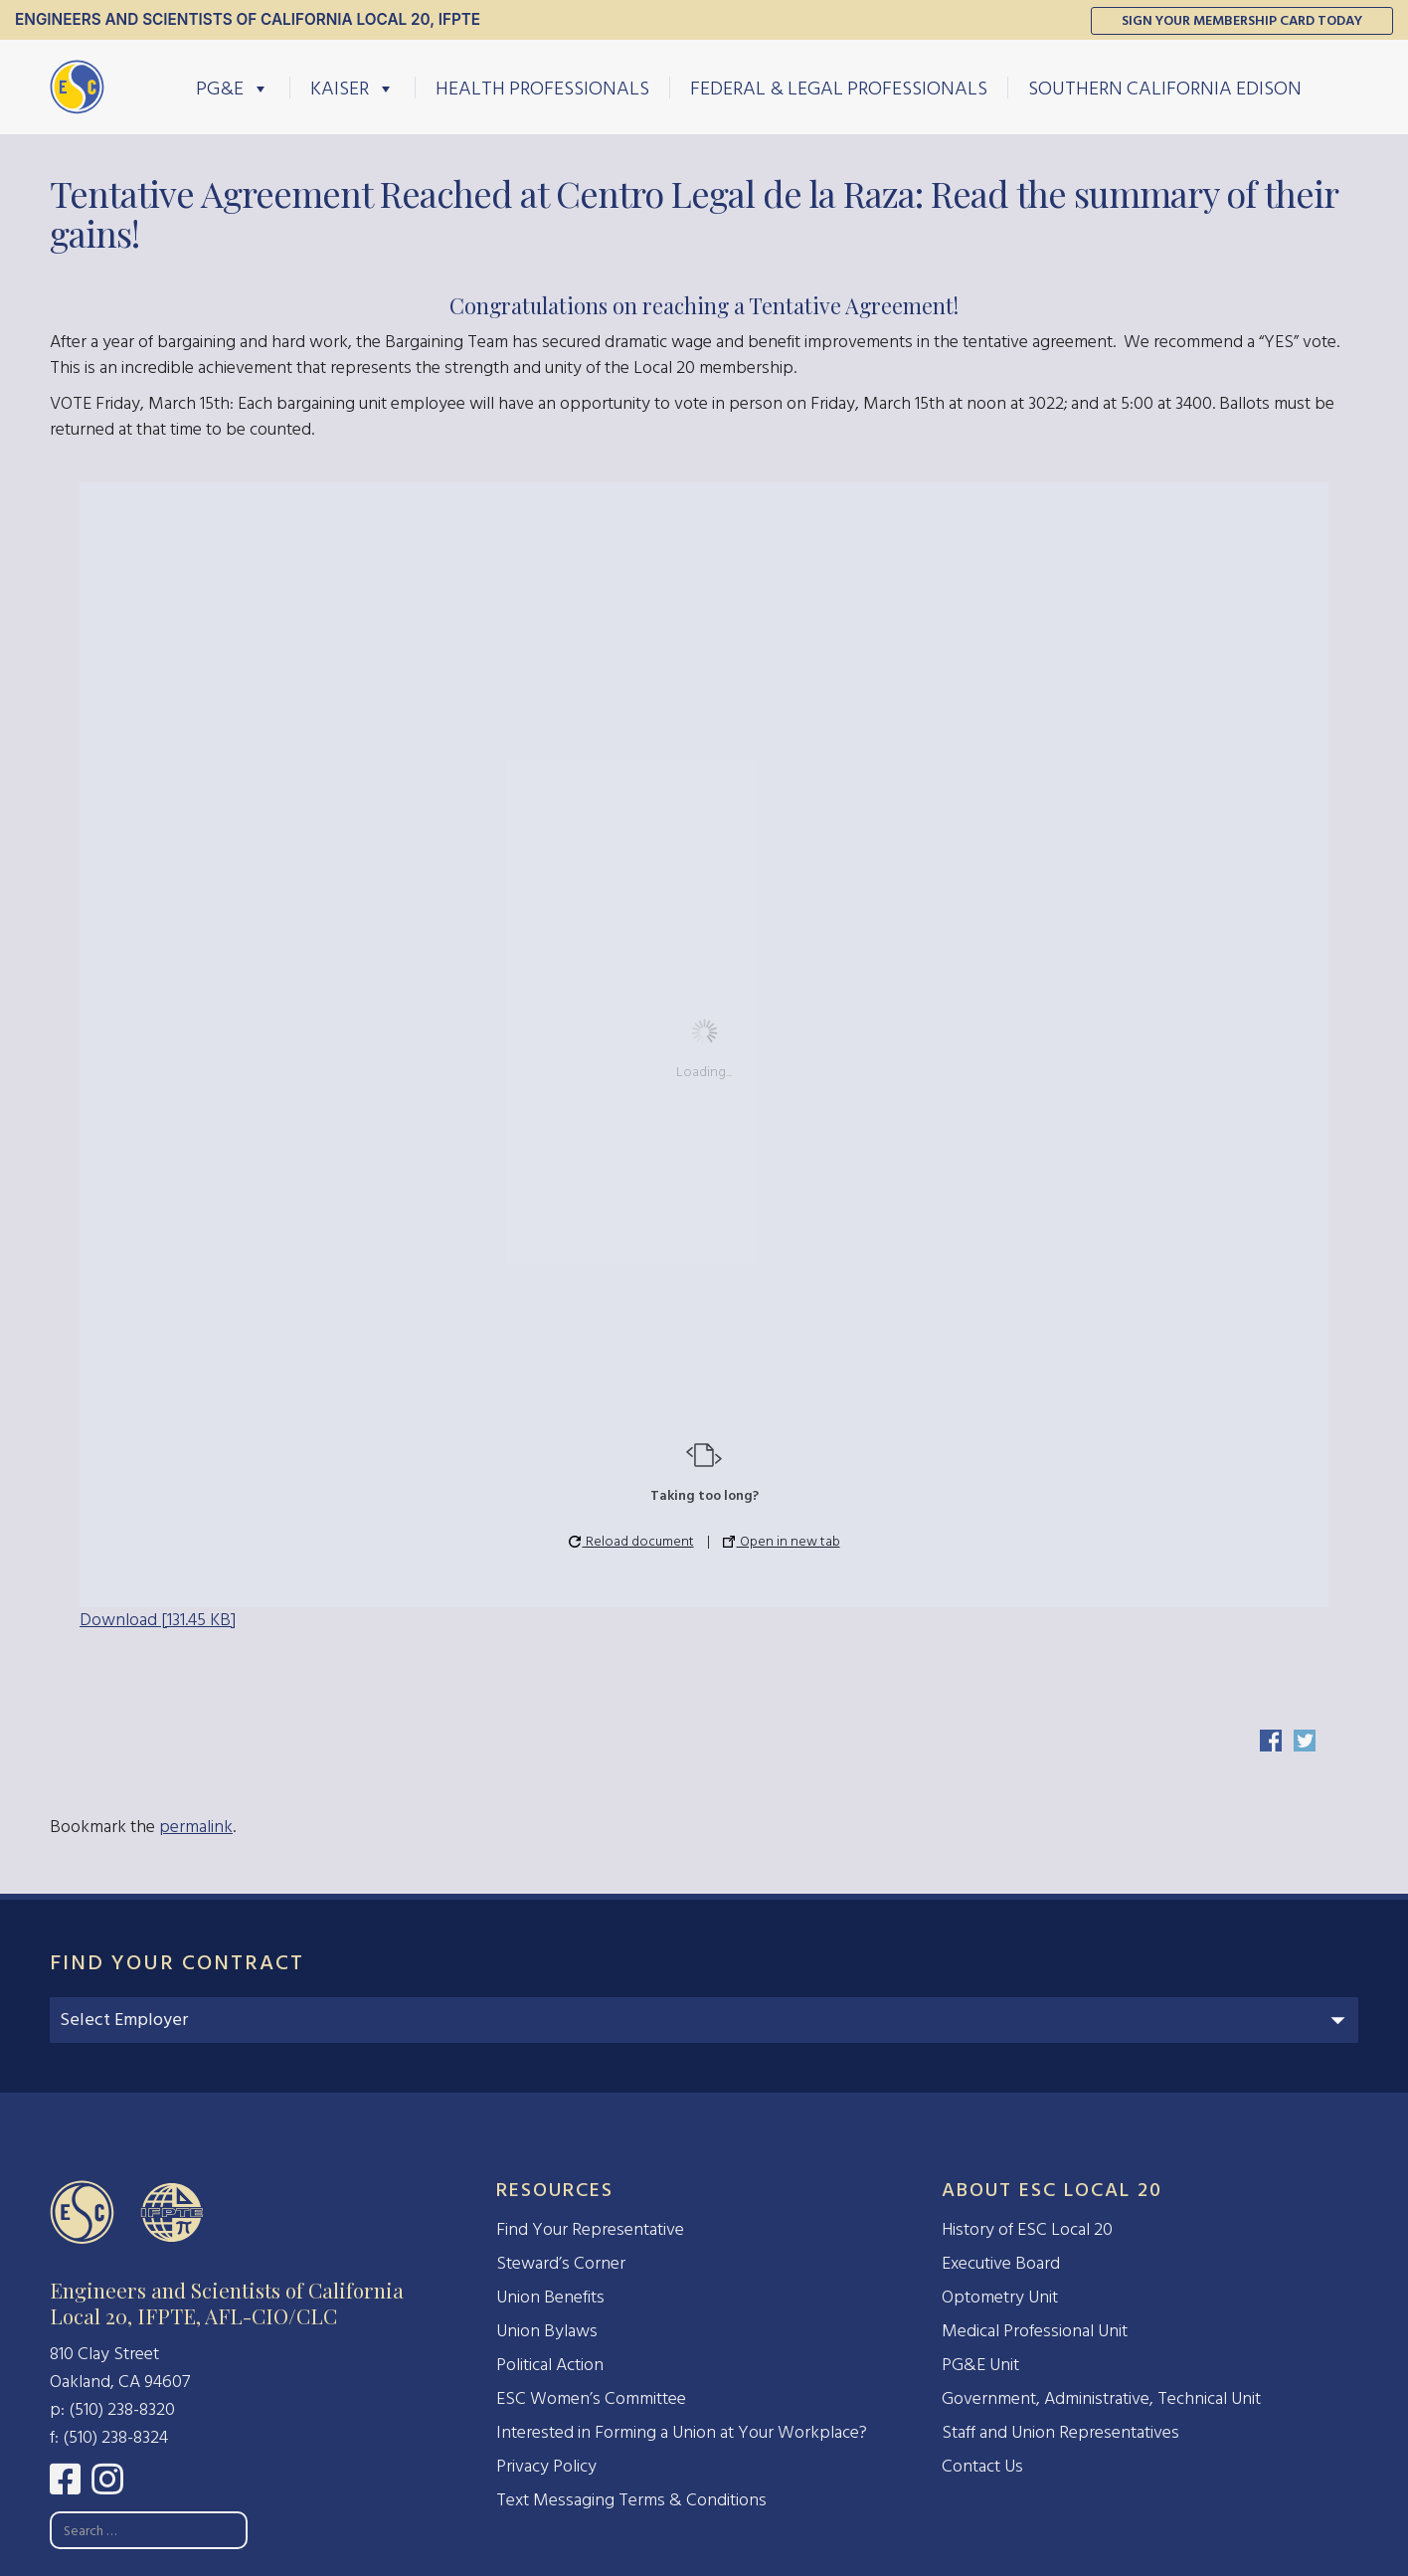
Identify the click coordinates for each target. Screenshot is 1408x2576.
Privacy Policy (546, 2466)
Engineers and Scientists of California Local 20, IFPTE (247, 19)
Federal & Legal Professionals (838, 87)
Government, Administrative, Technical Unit (1101, 2398)
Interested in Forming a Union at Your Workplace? (681, 2432)
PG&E (232, 87)
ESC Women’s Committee (591, 2398)
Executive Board (1001, 2263)
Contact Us (982, 2466)
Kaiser (352, 87)
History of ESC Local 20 (1027, 2229)
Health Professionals (542, 87)
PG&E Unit (980, 2364)
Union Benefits (550, 2297)
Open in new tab (781, 1541)
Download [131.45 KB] (158, 1619)
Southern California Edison (1165, 87)
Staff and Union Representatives (1060, 2432)
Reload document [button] (631, 1541)
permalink (196, 1826)
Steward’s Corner (560, 2263)
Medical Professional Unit (1035, 2330)
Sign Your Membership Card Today (1242, 20)
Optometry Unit (1000, 2297)
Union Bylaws (547, 2330)
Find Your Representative (590, 2229)
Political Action (550, 2364)
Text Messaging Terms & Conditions (631, 2499)
